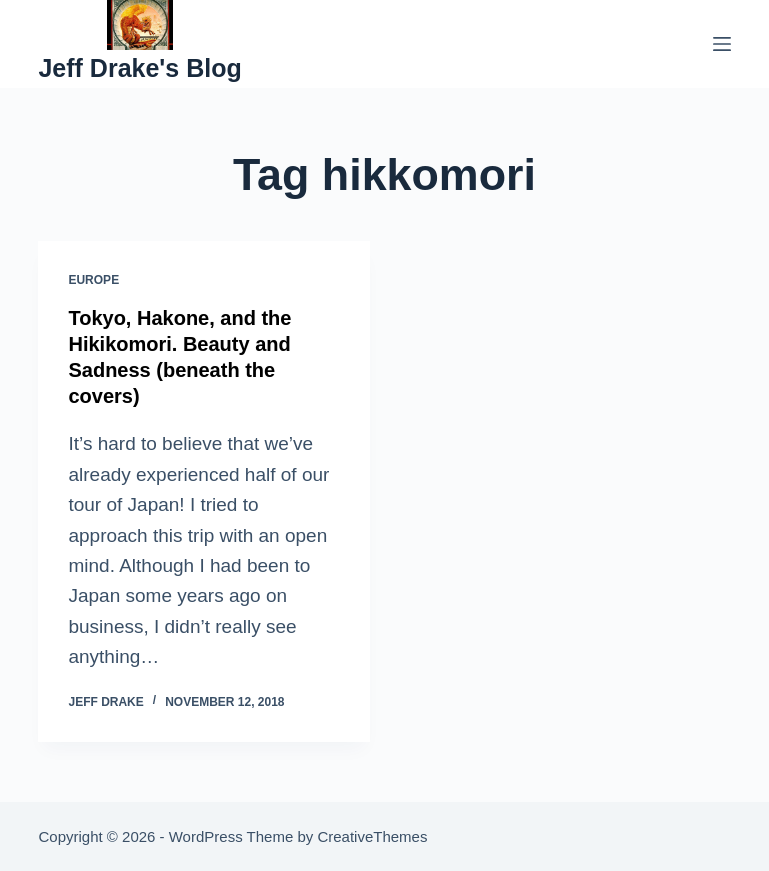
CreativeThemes (372, 836)
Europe (93, 280)
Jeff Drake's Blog (139, 68)
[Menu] (722, 44)
